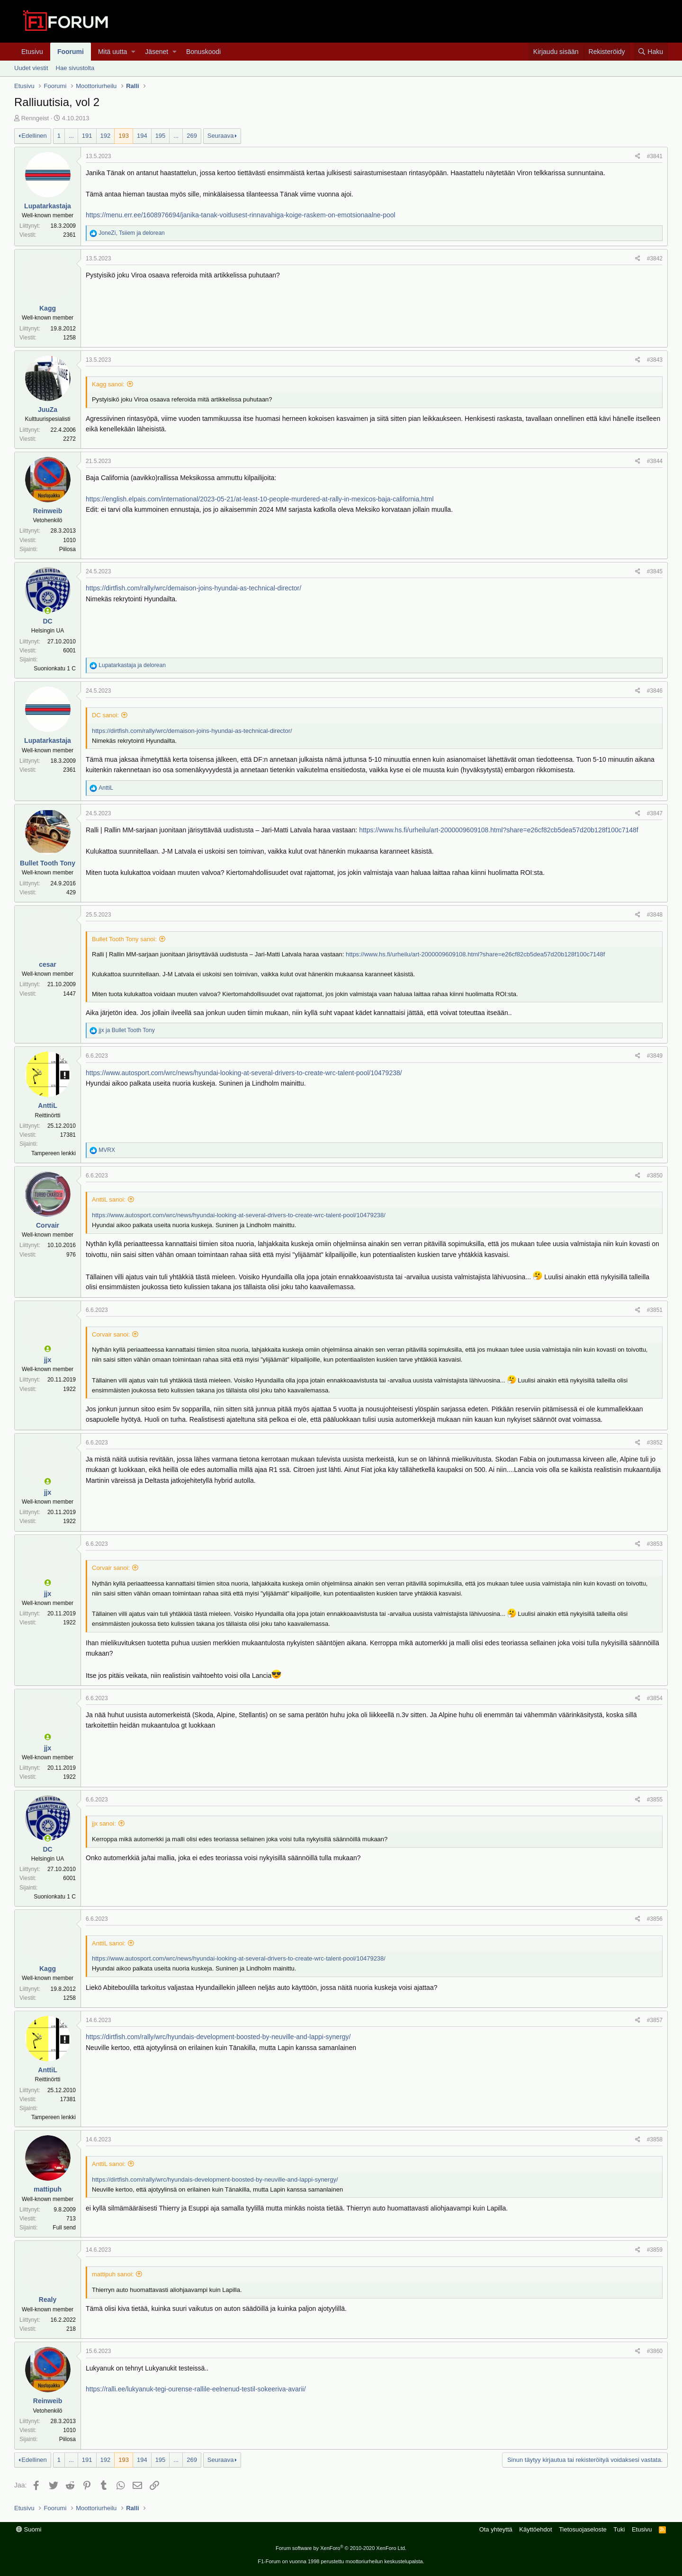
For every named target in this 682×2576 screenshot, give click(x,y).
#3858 (655, 2139)
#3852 (655, 1442)
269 (192, 135)
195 (160, 135)
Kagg (47, 308)
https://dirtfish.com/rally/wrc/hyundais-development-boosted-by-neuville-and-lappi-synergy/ (218, 2037)
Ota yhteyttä (495, 2529)
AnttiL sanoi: (109, 1199)
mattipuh (48, 2189)
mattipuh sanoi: (113, 2274)
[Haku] (650, 52)
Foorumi (70, 51)
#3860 (655, 2351)
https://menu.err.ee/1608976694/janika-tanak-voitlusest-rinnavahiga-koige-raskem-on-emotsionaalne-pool (240, 215)
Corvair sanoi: (111, 1334)
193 (123, 135)
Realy (47, 2299)
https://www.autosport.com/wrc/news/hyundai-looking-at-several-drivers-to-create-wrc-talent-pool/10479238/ (244, 1073)
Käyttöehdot (535, 2529)
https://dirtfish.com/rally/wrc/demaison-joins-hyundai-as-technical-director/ (193, 588)
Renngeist (35, 118)
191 (87, 135)
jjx (48, 1360)
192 (105, 135)
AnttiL (47, 1105)
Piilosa (67, 549)
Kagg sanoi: (108, 384)
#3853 (655, 1544)
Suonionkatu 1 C (55, 668)
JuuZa (47, 409)
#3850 (655, 1175)
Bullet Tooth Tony (47, 863)
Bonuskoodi (203, 51)
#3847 (655, 813)
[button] (133, 52)
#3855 (655, 1799)
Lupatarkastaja (47, 206)
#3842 (655, 258)
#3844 (655, 461)
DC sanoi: (105, 715)
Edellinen (34, 135)
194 (142, 135)
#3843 (655, 360)
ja (132, 665)
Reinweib (47, 511)
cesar (47, 964)
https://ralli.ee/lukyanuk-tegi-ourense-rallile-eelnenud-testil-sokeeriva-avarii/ (196, 2389)
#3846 (655, 690)
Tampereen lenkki (53, 1153)
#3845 (655, 571)
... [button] (71, 135)
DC (47, 621)
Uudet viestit (31, 67)
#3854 (655, 1698)
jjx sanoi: (104, 1823)
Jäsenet (156, 51)
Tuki (619, 2529)
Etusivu (32, 51)
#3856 (655, 1919)
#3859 (655, 2249)
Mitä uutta (112, 51)
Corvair (47, 1225)
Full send (64, 2227)
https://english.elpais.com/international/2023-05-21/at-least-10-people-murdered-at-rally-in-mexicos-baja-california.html (260, 499)
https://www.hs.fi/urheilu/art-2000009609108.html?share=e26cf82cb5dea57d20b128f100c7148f (498, 830)
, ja (131, 233)
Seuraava (220, 135)
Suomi (28, 2529)
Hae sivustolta (75, 67)
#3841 (655, 156)
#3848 (655, 914)
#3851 (655, 1310)
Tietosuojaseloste (583, 2529)
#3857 (655, 2020)
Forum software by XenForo (341, 2548)
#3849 (655, 1055)
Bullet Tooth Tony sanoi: (124, 939)
